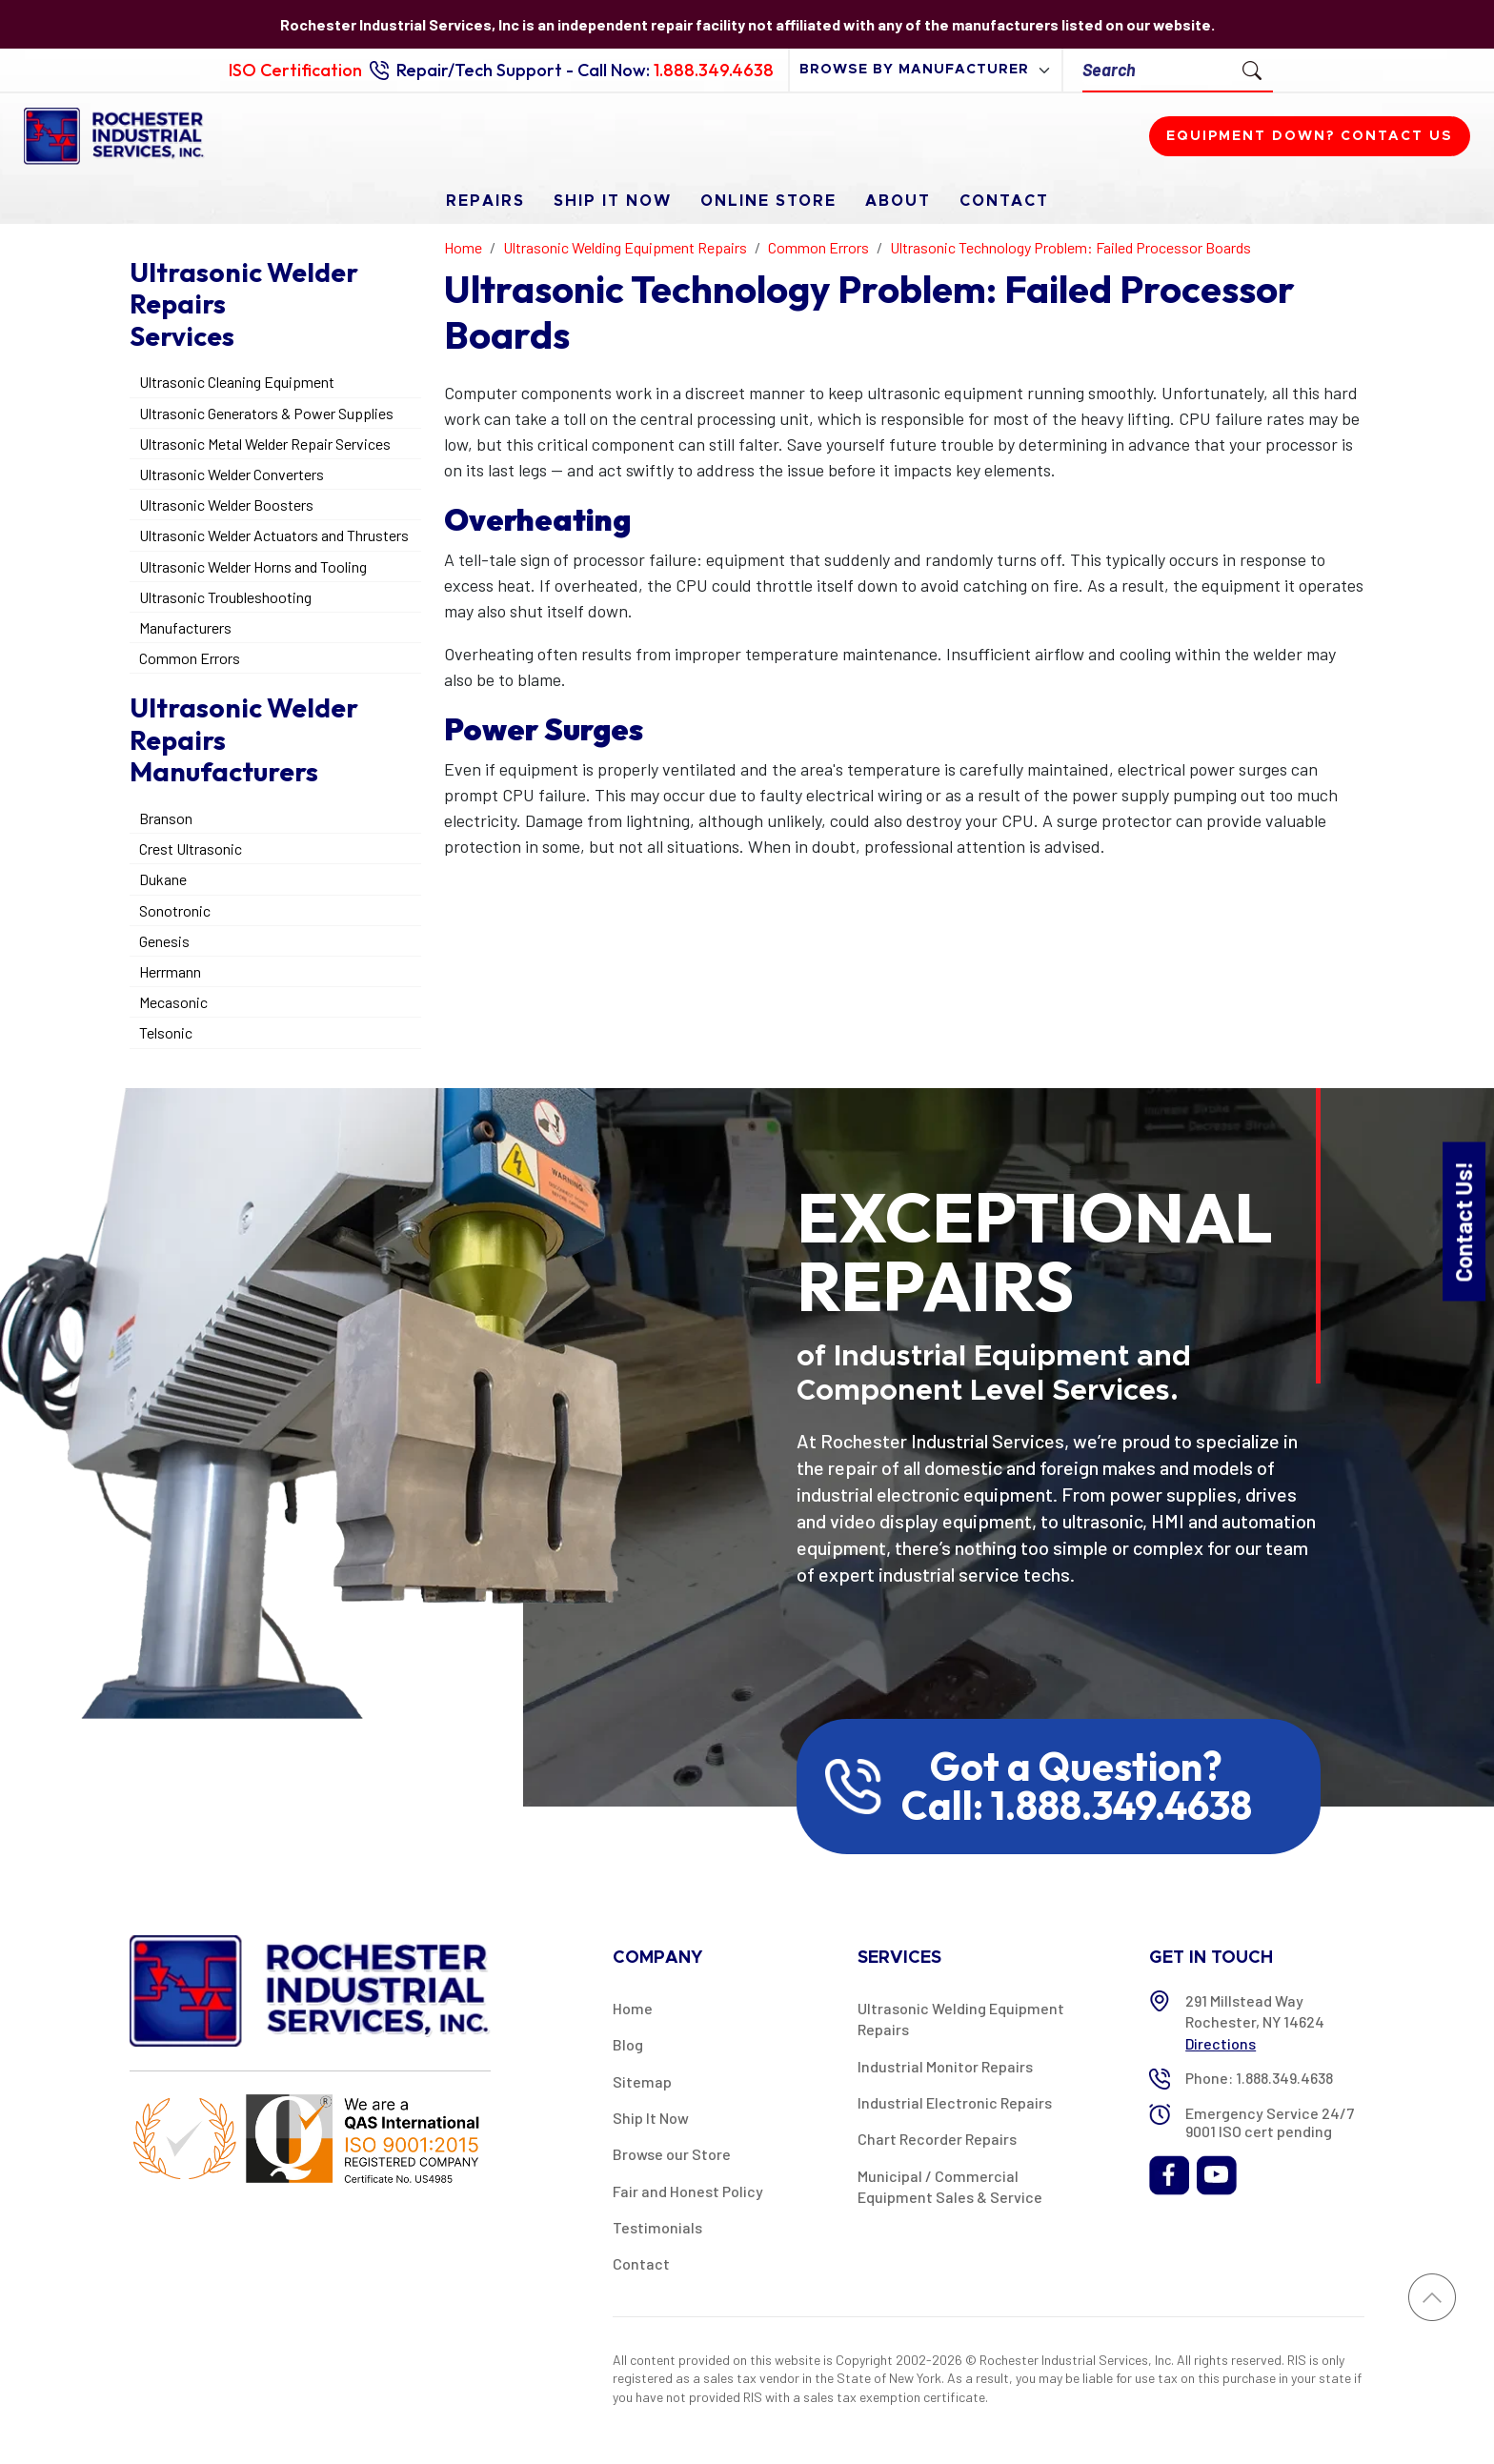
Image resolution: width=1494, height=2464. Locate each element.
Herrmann (170, 971)
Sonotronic (175, 910)
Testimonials (657, 2227)
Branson (165, 818)
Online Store (768, 201)
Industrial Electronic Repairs (955, 2102)
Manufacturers (185, 627)
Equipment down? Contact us (1309, 136)
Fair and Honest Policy (688, 2191)
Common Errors (189, 658)
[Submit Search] (1252, 69)
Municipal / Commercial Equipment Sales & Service (950, 2186)
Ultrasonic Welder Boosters (226, 504)
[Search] (1157, 70)
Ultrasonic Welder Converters (231, 474)
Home (633, 2008)
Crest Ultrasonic (190, 848)
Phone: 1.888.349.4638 (1259, 2078)
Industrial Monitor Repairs (945, 2066)
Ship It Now (613, 201)
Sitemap (642, 2081)
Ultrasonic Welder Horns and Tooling (253, 566)
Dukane (163, 879)
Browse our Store (672, 2154)
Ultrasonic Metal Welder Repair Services (265, 443)
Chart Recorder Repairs (937, 2139)
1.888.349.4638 (714, 70)
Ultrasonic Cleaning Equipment (236, 382)
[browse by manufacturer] (925, 70)
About (898, 201)
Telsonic (165, 1032)
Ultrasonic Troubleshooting (225, 597)
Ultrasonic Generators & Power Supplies (266, 413)
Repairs (485, 201)
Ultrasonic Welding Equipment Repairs (961, 2018)
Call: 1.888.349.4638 (1076, 1805)
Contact (1004, 201)
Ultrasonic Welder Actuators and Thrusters (274, 535)
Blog (628, 2044)
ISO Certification (295, 70)
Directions (1220, 2043)
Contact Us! (1463, 1221)
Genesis (164, 941)
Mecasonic (173, 1002)
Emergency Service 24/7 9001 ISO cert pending (1269, 2122)
